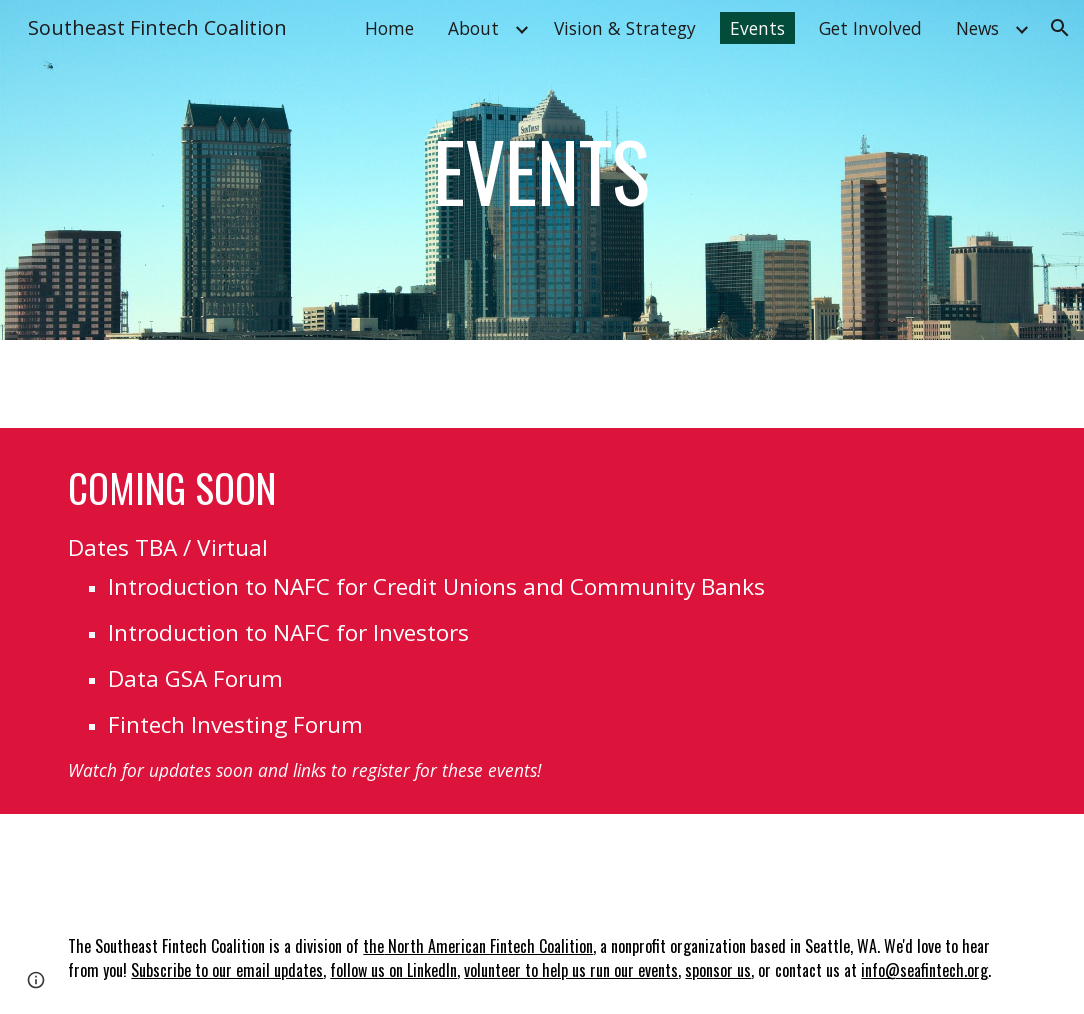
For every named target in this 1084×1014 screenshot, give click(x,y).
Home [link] (389, 28)
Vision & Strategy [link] (625, 28)
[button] (1060, 28)
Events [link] (757, 28)
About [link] (473, 28)
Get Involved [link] (870, 28)
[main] (542, 170)
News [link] (977, 28)
